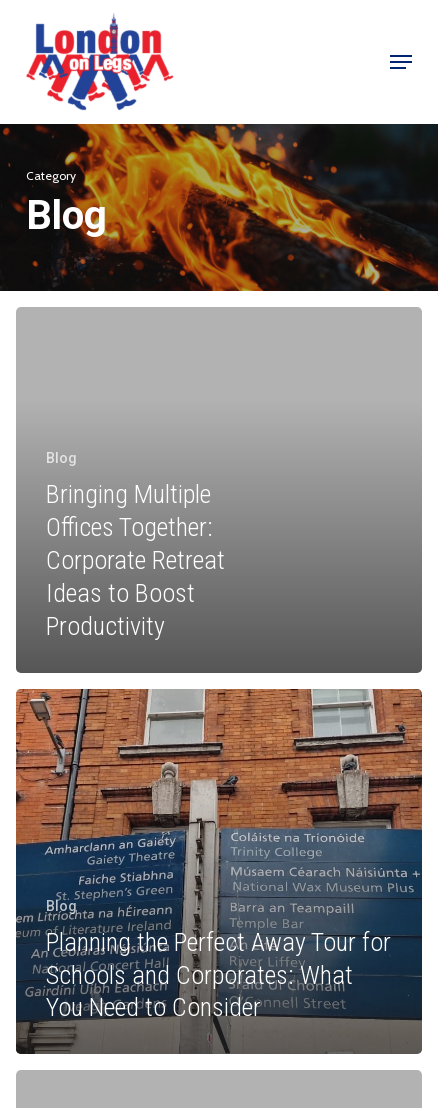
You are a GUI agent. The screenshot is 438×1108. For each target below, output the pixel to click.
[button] (401, 62)
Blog (61, 458)
